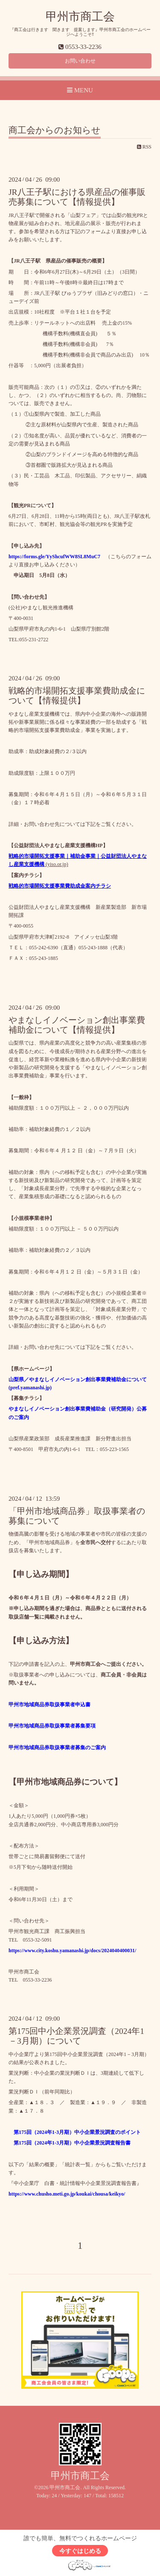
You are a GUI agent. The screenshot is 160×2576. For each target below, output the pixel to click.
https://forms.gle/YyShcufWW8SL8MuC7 (54, 557)
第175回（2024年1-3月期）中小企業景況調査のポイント (75, 2132)
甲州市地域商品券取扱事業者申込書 (49, 1705)
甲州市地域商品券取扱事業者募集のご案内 (57, 1748)
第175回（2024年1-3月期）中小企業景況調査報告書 (70, 2143)
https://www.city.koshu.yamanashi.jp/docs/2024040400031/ (72, 1950)
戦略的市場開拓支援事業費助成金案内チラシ (60, 886)
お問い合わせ (80, 61)
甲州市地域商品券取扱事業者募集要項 (52, 1726)
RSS (144, 147)
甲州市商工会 (80, 16)
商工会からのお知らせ (55, 130)
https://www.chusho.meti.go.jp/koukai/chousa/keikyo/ (67, 2194)
